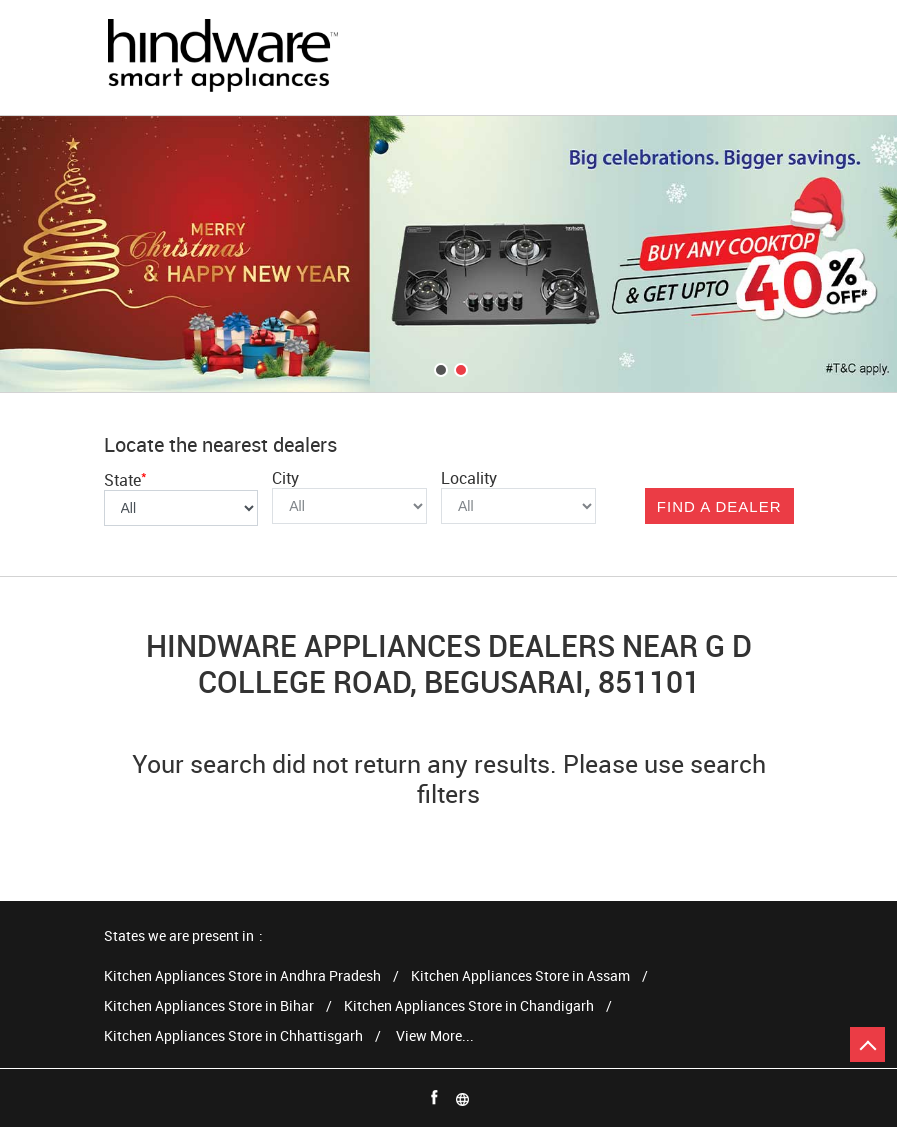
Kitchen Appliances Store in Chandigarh (469, 1006)
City (285, 478)
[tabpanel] (448, 254)
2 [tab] (459, 368)
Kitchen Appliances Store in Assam (520, 976)
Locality (469, 478)
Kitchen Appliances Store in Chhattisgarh (233, 1036)
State (125, 480)
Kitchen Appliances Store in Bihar (209, 1006)
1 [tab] (439, 368)
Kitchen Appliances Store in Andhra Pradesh (242, 976)
